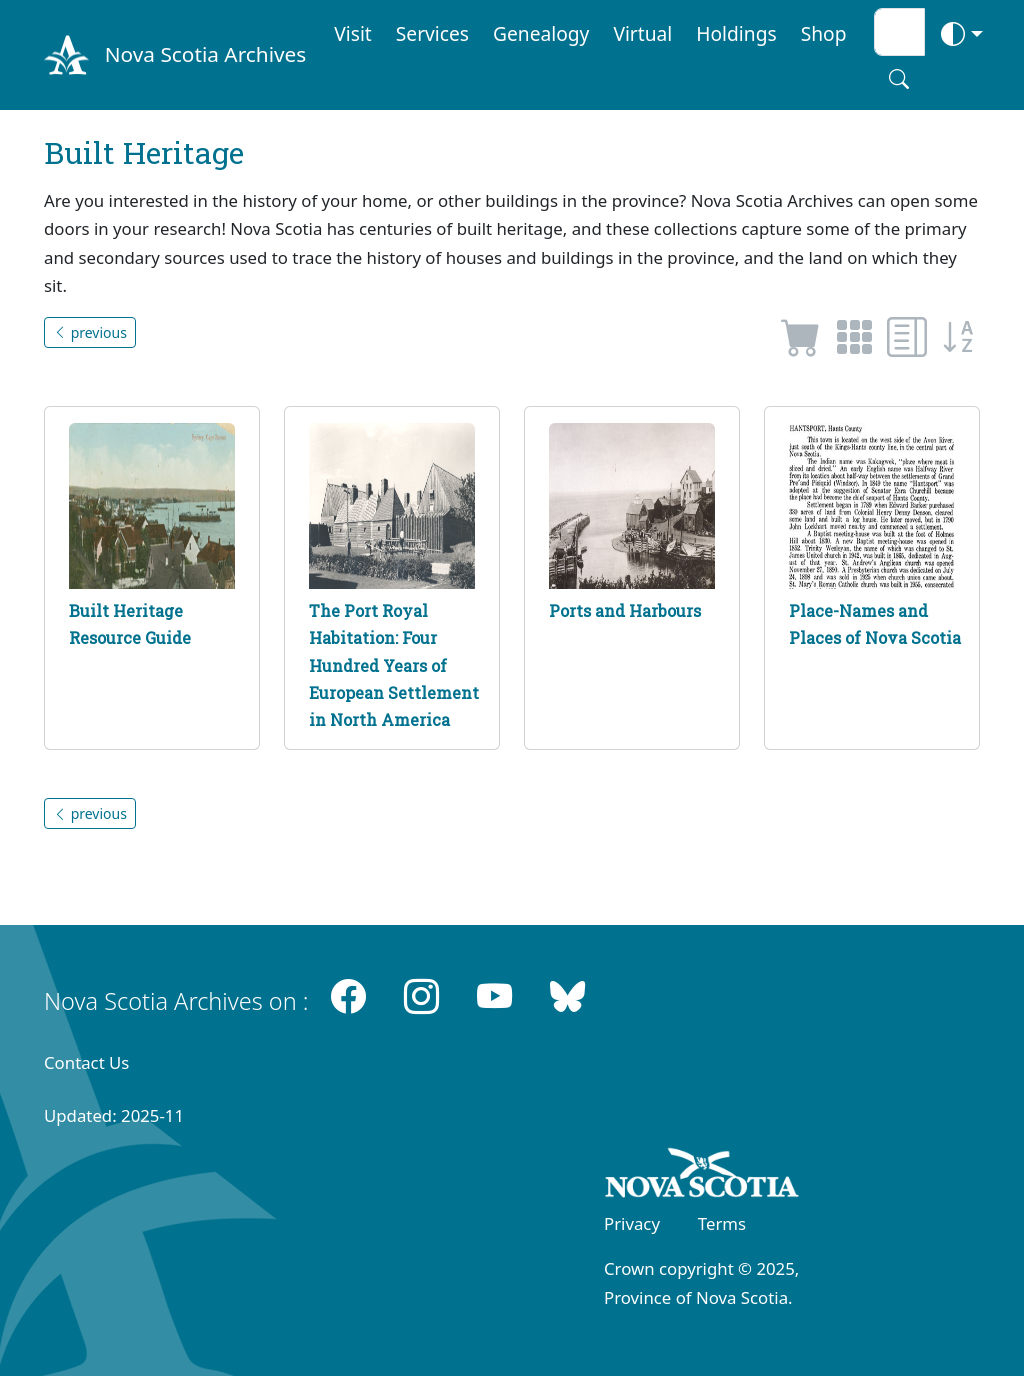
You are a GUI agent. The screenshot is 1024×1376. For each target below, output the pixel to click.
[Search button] (899, 79)
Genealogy (541, 33)
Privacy (632, 1223)
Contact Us (86, 1062)
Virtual (642, 33)
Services (432, 33)
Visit (353, 33)
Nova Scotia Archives (205, 54)
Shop (824, 33)
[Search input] (899, 32)
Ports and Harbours (625, 610)
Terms (722, 1223)
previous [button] (90, 332)
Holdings (736, 33)
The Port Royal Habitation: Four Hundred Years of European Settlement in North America (394, 665)
